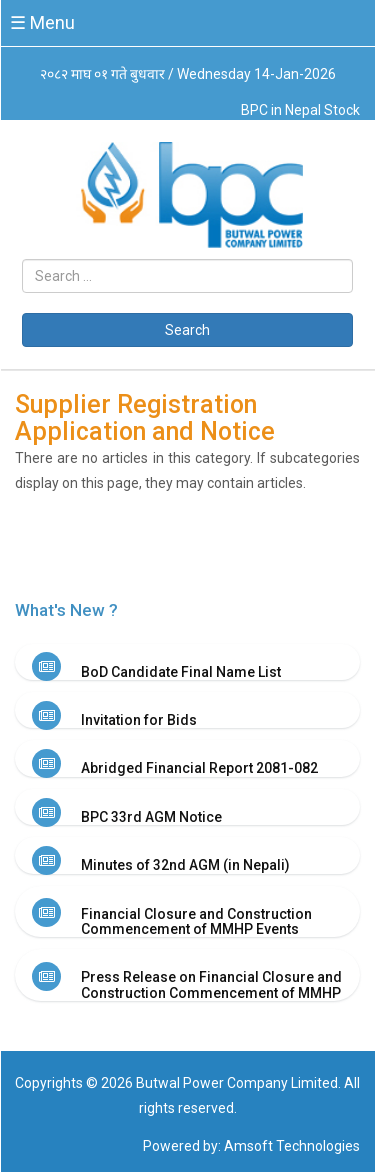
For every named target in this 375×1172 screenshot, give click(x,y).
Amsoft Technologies (292, 1146)
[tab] (187, 662)
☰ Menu (42, 22)
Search (187, 330)
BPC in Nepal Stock (300, 110)
